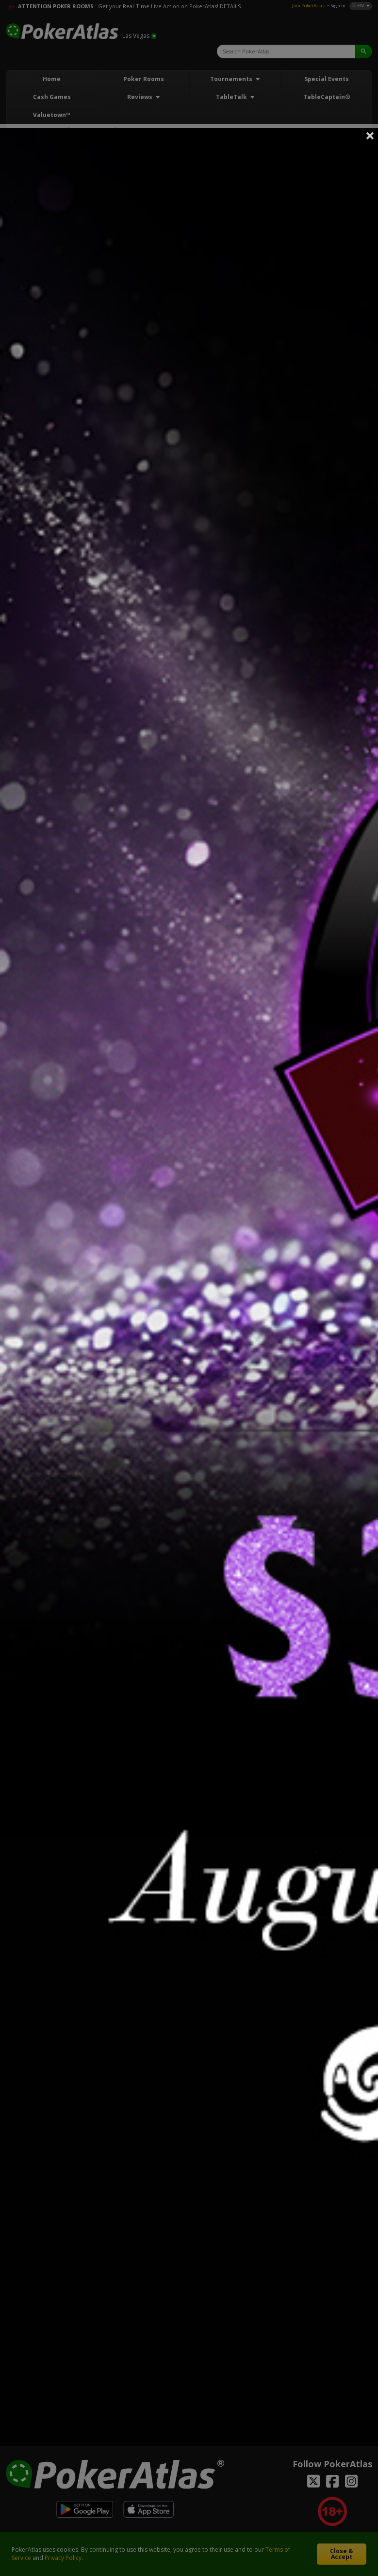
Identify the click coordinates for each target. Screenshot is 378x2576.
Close (370, 135)
